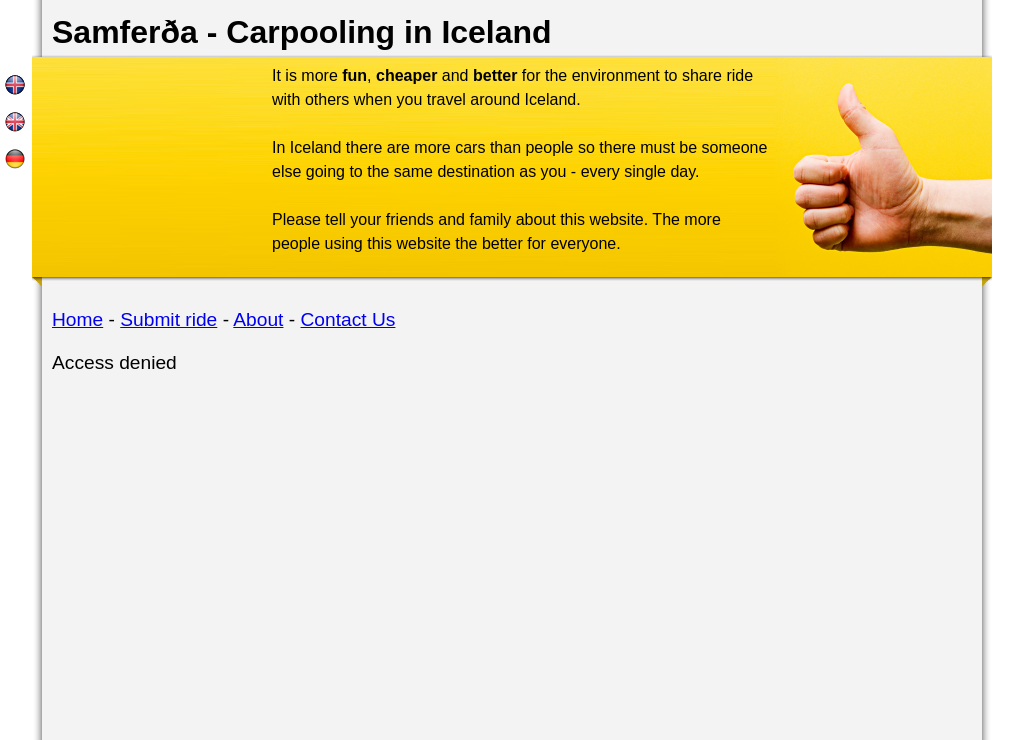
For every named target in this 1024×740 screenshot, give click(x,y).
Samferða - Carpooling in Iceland (302, 32)
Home (77, 319)
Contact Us (348, 319)
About (258, 319)
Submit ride (168, 319)
